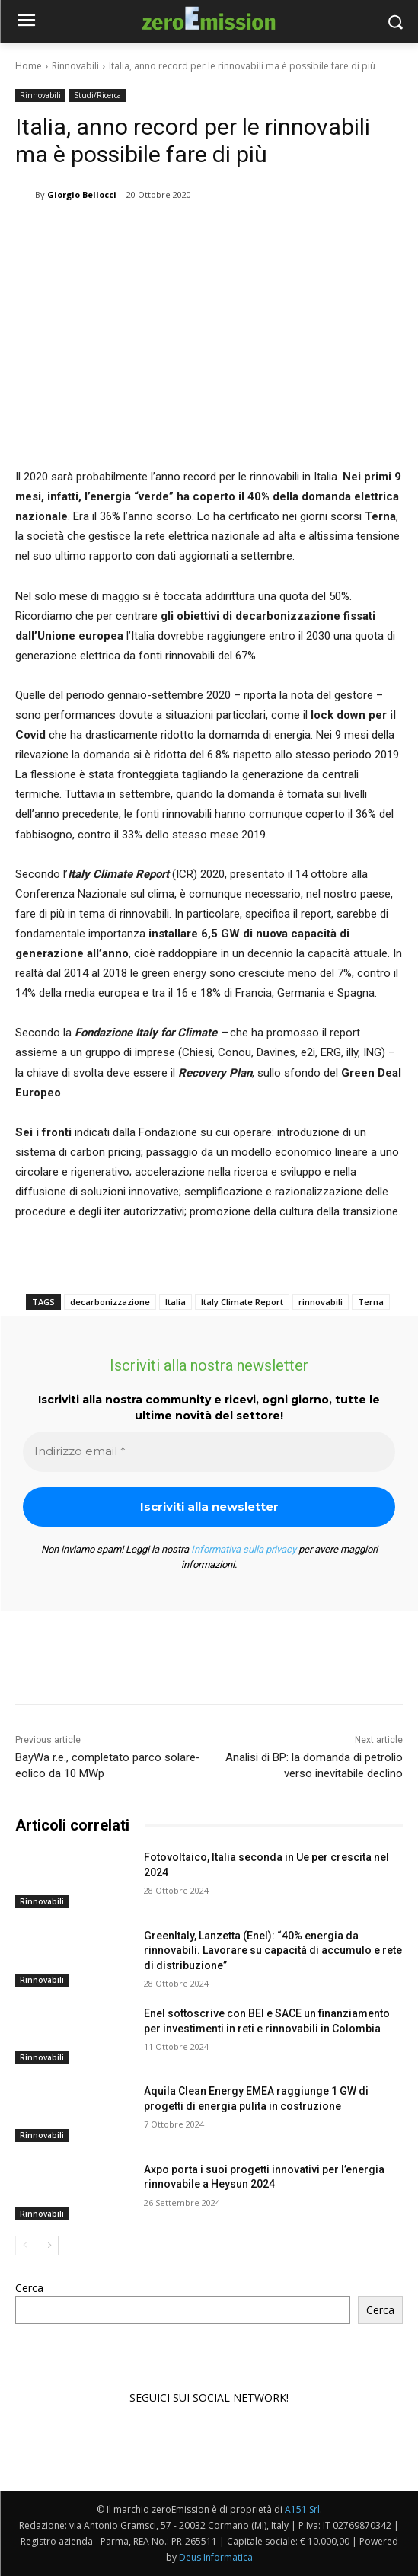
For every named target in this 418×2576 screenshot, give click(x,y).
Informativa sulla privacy (243, 1549)
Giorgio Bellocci (81, 194)
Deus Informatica (216, 2557)
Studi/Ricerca (97, 95)
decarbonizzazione (110, 1301)
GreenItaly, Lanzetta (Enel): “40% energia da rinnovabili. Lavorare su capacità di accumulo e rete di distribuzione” (273, 1950)
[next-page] (49, 2245)
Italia (175, 1301)
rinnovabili (320, 1301)
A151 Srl (302, 2509)
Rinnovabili (75, 65)
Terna (371, 1301)
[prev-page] (24, 2245)
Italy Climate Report (242, 1301)
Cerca (29, 2288)
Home (28, 65)
